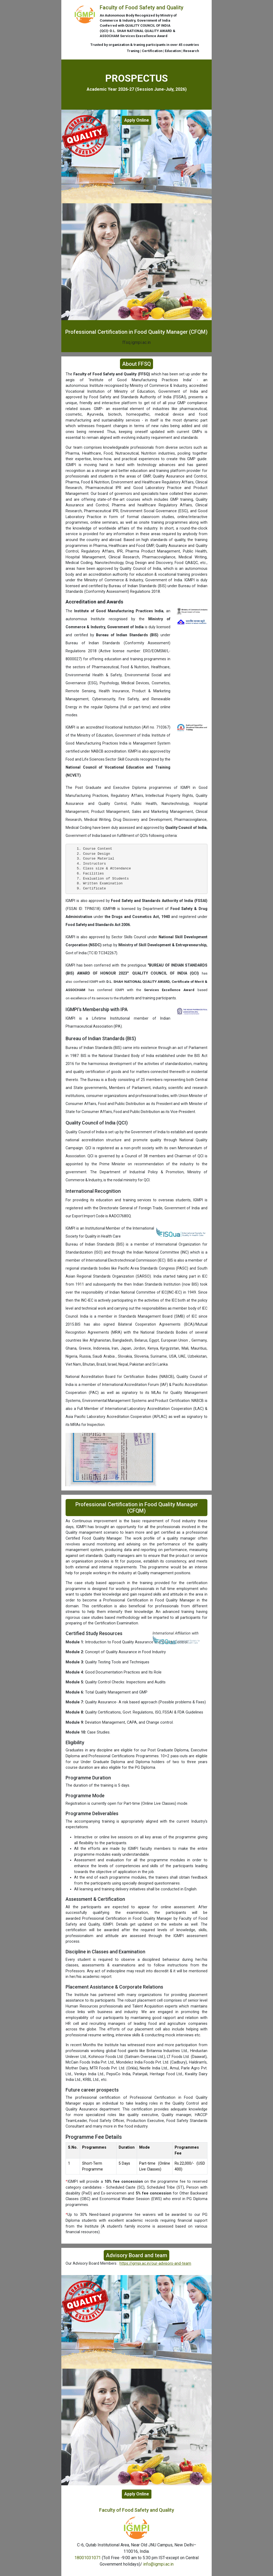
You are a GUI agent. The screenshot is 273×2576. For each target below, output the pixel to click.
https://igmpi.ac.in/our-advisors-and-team (155, 2263)
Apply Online (136, 120)
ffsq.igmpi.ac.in (136, 342)
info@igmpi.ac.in (158, 2564)
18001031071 (87, 2557)
